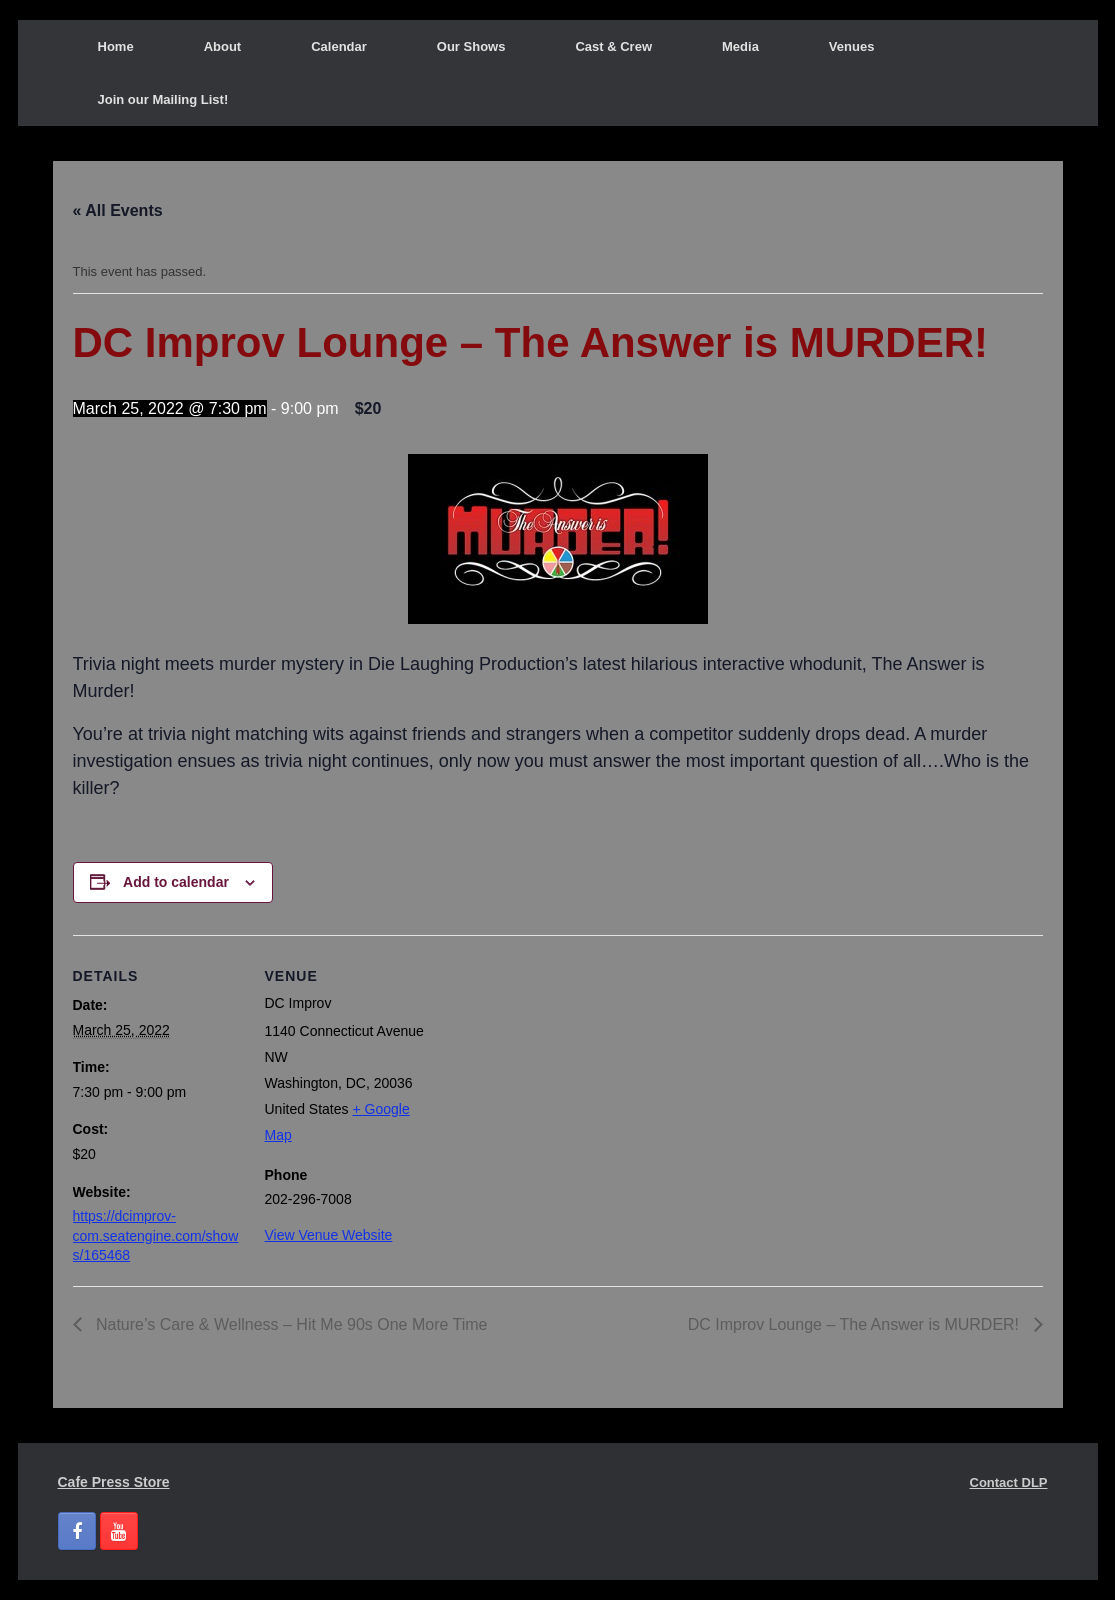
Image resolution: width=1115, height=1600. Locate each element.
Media (740, 46)
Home (116, 46)
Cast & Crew (613, 46)
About (223, 46)
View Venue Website (329, 1235)
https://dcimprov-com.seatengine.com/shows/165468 (156, 1235)
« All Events (118, 210)
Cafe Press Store (114, 1482)
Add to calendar (176, 882)
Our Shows (471, 46)
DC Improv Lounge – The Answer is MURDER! (856, 1324)
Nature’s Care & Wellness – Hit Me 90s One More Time (290, 1324)
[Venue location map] (562, 1073)
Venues (852, 46)
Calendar (339, 46)
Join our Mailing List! (163, 99)
